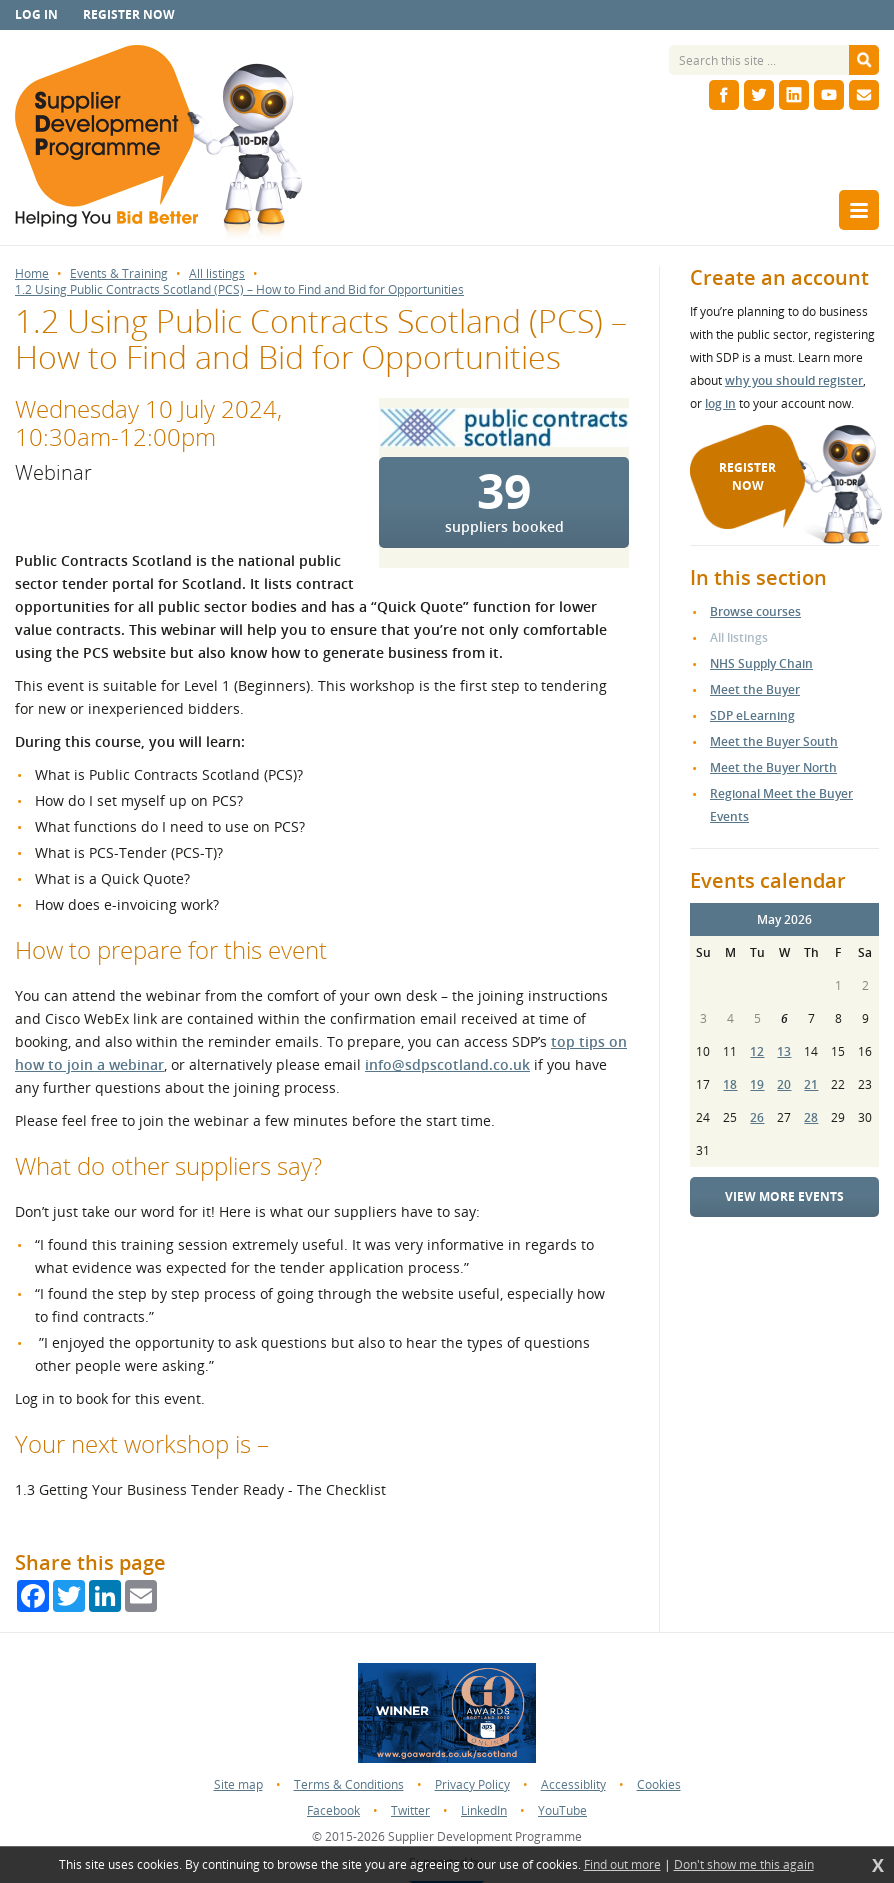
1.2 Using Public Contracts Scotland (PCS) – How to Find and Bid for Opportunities (239, 290)
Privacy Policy (472, 1784)
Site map (238, 1784)
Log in (36, 14)
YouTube (562, 1810)
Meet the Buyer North (773, 767)
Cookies (659, 1784)
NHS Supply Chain (761, 663)
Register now (129, 14)
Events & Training (119, 274)
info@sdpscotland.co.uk (447, 1064)
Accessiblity (573, 1784)
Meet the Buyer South (774, 741)
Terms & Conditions (349, 1784)
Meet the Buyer (755, 689)
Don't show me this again (744, 1865)
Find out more (622, 1865)
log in (720, 403)
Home (32, 274)
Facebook (333, 1810)
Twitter (410, 1810)
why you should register (794, 380)
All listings (217, 274)
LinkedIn (484, 1810)
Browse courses (755, 611)
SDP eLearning (752, 715)
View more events (784, 1196)
